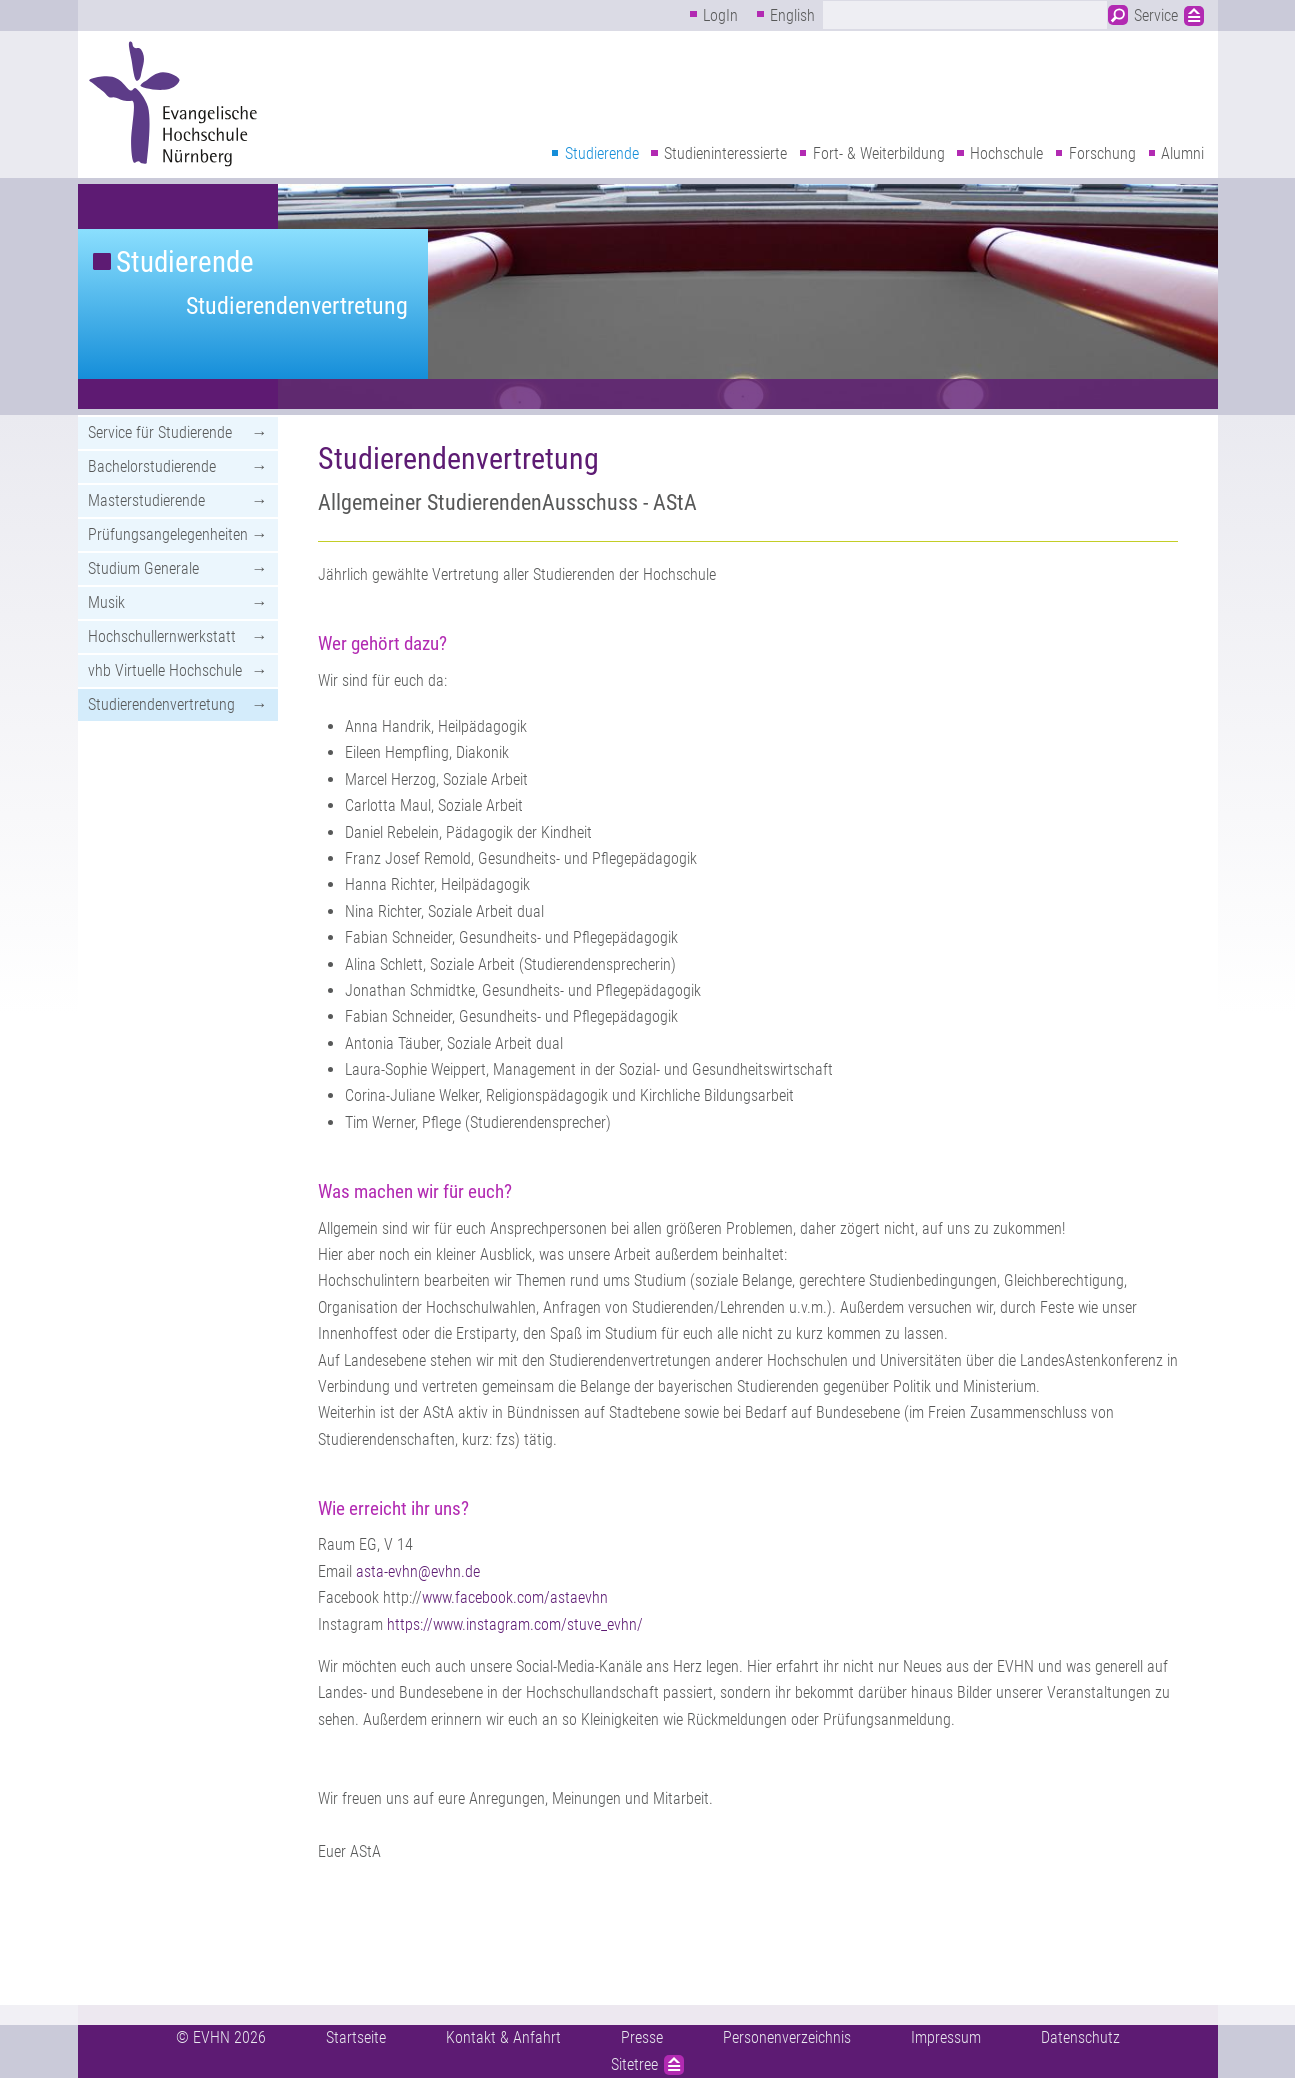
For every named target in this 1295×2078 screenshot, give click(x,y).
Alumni (1182, 153)
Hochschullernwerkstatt (162, 636)
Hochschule (1006, 153)
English (792, 15)
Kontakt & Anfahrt (503, 2037)
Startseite (356, 2037)
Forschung (1102, 153)
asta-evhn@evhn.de (418, 1571)
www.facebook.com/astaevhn (515, 1597)
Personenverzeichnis (787, 2037)
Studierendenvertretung (297, 306)
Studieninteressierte (725, 153)
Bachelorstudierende (152, 466)
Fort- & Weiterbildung (879, 153)
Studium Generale (143, 568)
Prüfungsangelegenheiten (168, 534)
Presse (642, 2037)
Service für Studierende (160, 432)
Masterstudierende (146, 500)
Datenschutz (1080, 2037)
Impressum (946, 2037)
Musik (106, 602)
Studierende (602, 153)
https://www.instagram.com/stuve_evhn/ (515, 1624)
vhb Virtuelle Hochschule (165, 670)
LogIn (720, 15)
